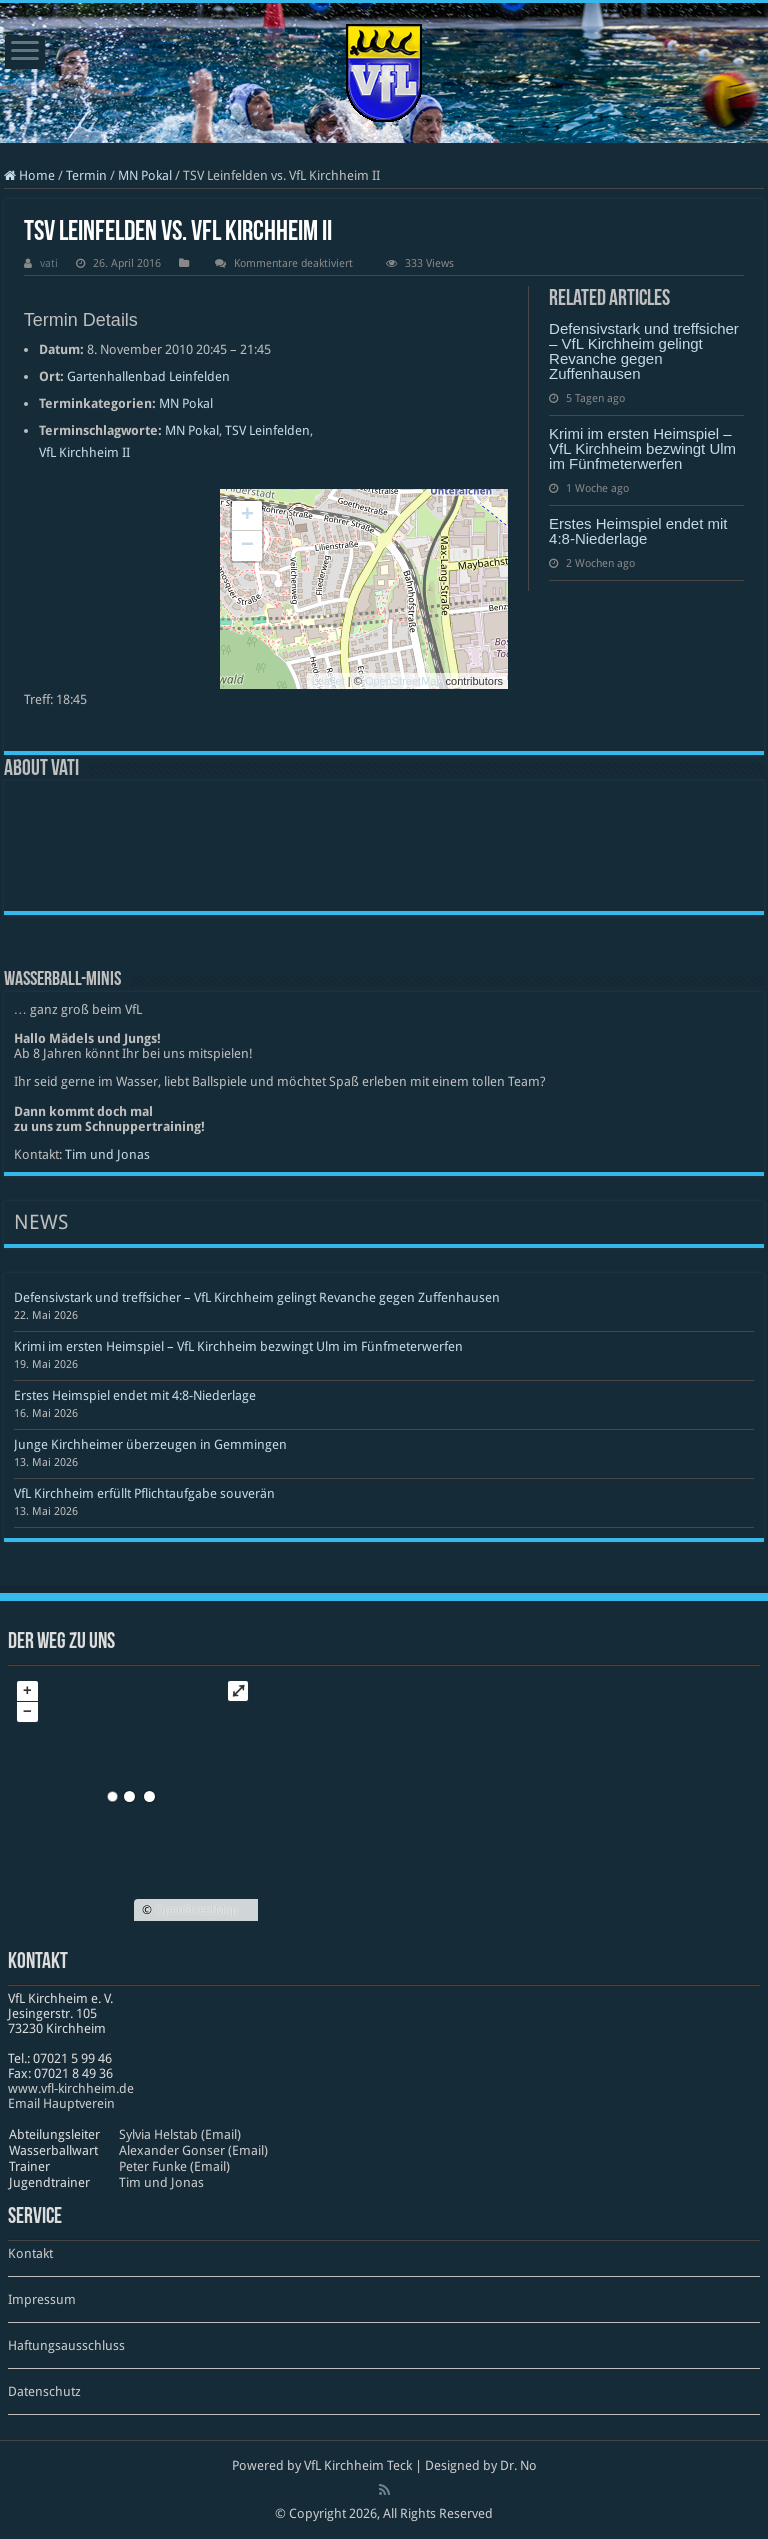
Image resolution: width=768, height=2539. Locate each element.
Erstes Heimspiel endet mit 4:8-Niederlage (638, 531)
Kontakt (30, 2253)
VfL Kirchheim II (84, 452)
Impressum (42, 2299)
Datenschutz (44, 2391)
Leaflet (328, 681)
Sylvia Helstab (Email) (180, 2134)
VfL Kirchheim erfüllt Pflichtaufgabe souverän (144, 1493)
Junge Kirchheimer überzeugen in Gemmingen (150, 1444)
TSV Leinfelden (267, 430)
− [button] (247, 546)
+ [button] (247, 516)
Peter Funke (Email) (174, 2166)
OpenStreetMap (404, 681)
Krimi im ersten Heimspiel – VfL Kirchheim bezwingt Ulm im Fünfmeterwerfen (642, 448)
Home (29, 175)
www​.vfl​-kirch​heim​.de (71, 2088)
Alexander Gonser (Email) (193, 2150)
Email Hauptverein (61, 2103)
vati (49, 263)
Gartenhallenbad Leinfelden (148, 376)
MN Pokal (145, 175)
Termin (86, 175)
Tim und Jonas (107, 1154)
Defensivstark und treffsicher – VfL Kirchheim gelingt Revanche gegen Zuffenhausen (644, 351)
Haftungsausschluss (66, 2345)
